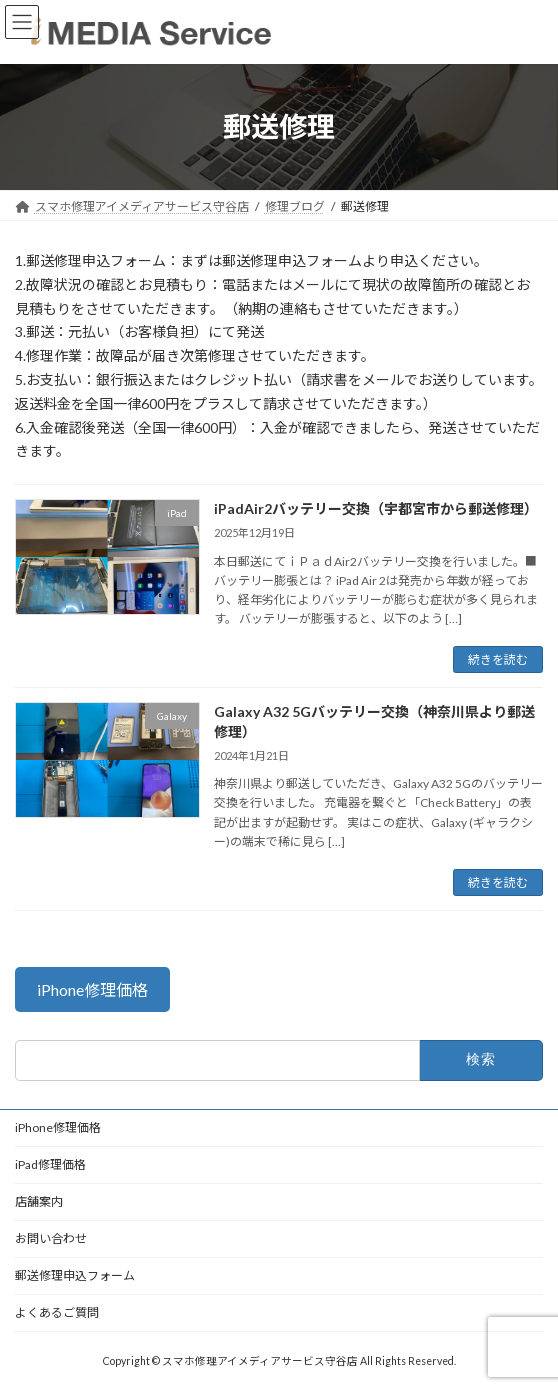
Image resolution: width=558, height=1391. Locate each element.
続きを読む (498, 659)
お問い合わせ (51, 1238)
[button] (92, 989)
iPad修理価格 (50, 1164)
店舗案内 (39, 1201)
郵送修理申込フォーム (75, 1275)
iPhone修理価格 (58, 1127)
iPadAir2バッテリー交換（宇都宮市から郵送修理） (376, 508)
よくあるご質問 (57, 1312)
